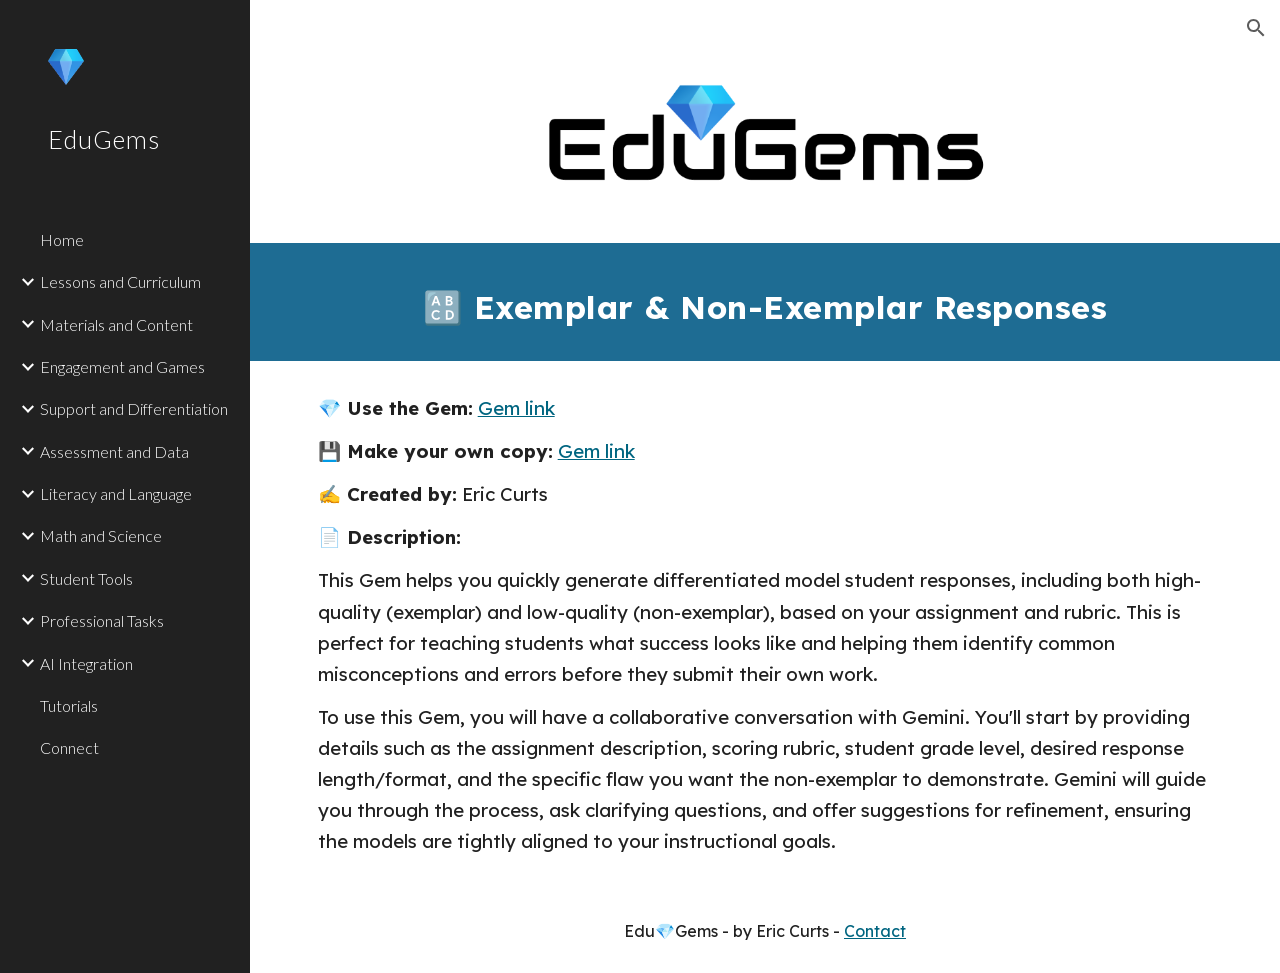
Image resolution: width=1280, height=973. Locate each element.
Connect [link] (69, 747)
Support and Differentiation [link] (134, 408)
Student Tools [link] (86, 578)
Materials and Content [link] (116, 324)
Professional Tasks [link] (102, 620)
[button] (1256, 28)
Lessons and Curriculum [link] (120, 281)
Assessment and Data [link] (114, 451)
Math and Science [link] (101, 535)
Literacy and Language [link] (116, 493)
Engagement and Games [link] (122, 366)
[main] (765, 302)
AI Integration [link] (86, 663)
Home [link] (62, 239)
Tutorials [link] (69, 705)
